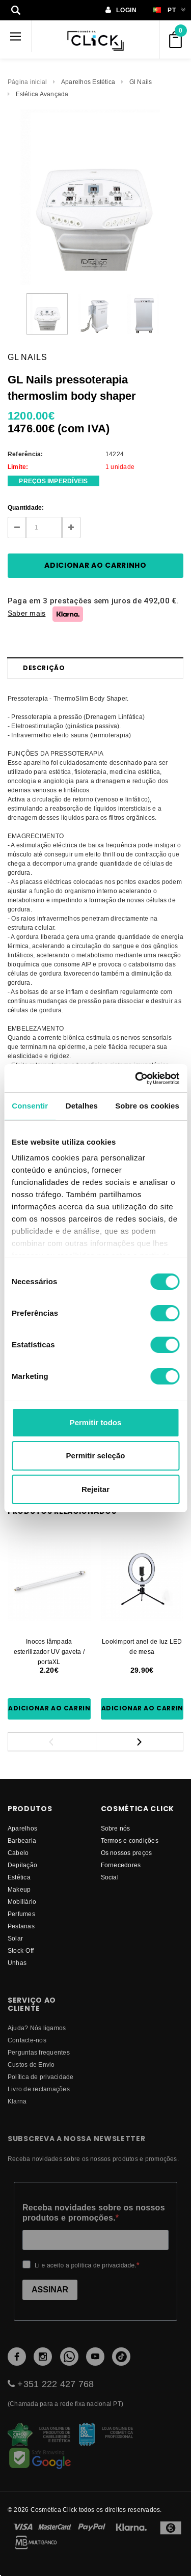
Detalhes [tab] (82, 1105)
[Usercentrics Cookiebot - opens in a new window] (136, 1078)
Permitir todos (96, 1422)
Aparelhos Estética (88, 82)
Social (110, 1877)
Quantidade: (26, 507)
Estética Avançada (42, 94)
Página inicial (27, 82)
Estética (19, 1877)
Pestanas (21, 1926)
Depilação (22, 1865)
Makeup (19, 1889)
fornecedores (121, 1865)
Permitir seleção (95, 1455)
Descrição (44, 667)
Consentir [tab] (30, 1105)
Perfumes (21, 1914)
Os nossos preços (126, 1853)
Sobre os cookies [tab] (147, 1105)
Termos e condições (129, 1840)
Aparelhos (22, 1828)
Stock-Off (21, 1950)
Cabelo (18, 1853)
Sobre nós (115, 1828)
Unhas (17, 1962)
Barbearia (22, 1840)
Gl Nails (140, 82)
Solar (15, 1938)
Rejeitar (95, 1489)
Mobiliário (22, 1901)
